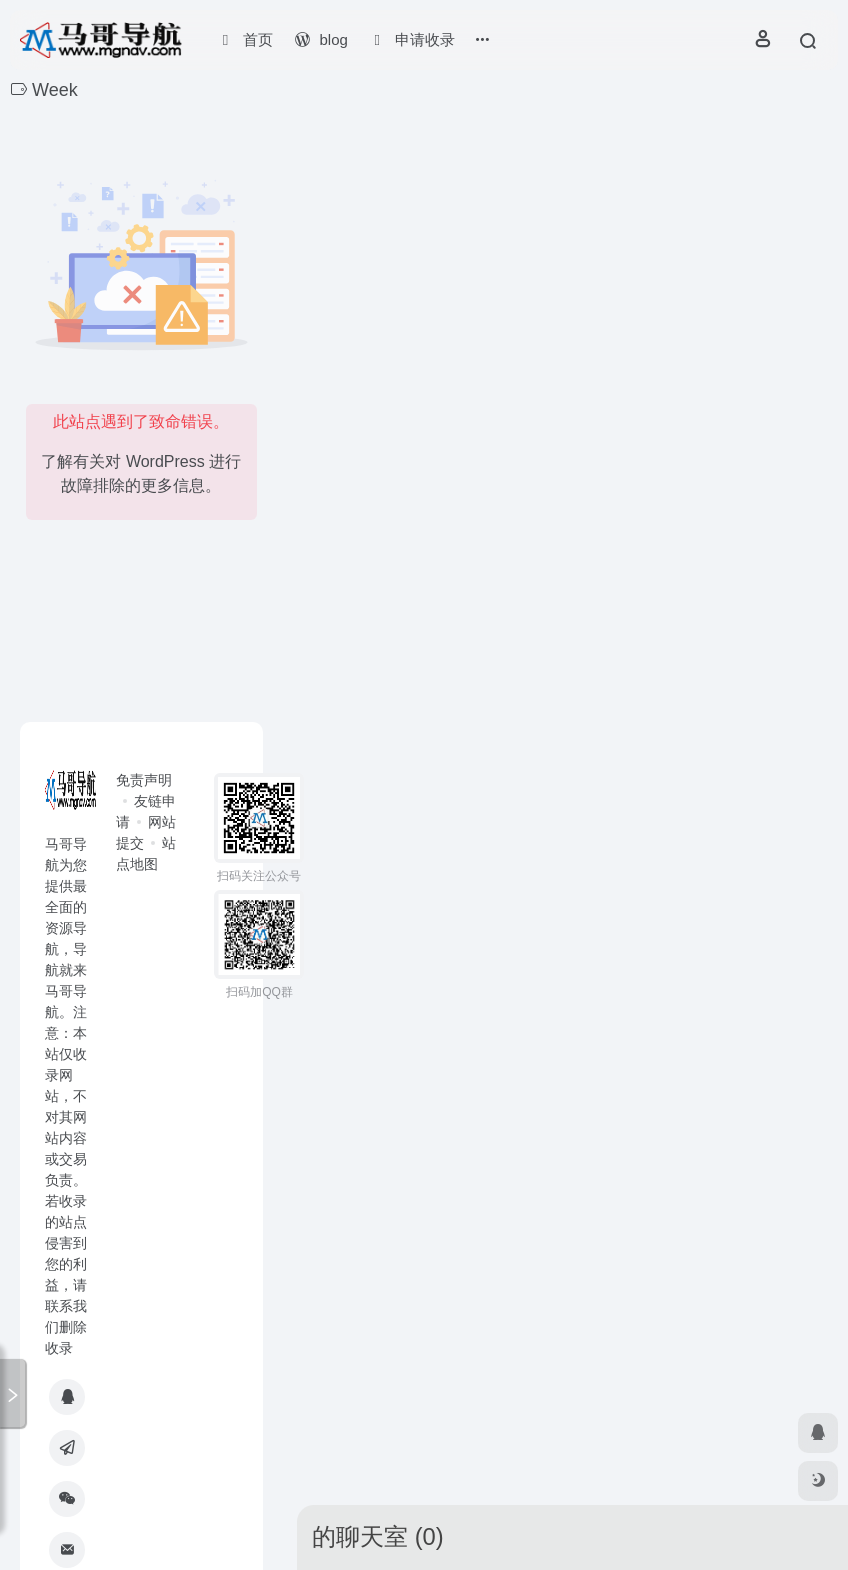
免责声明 (144, 780)
